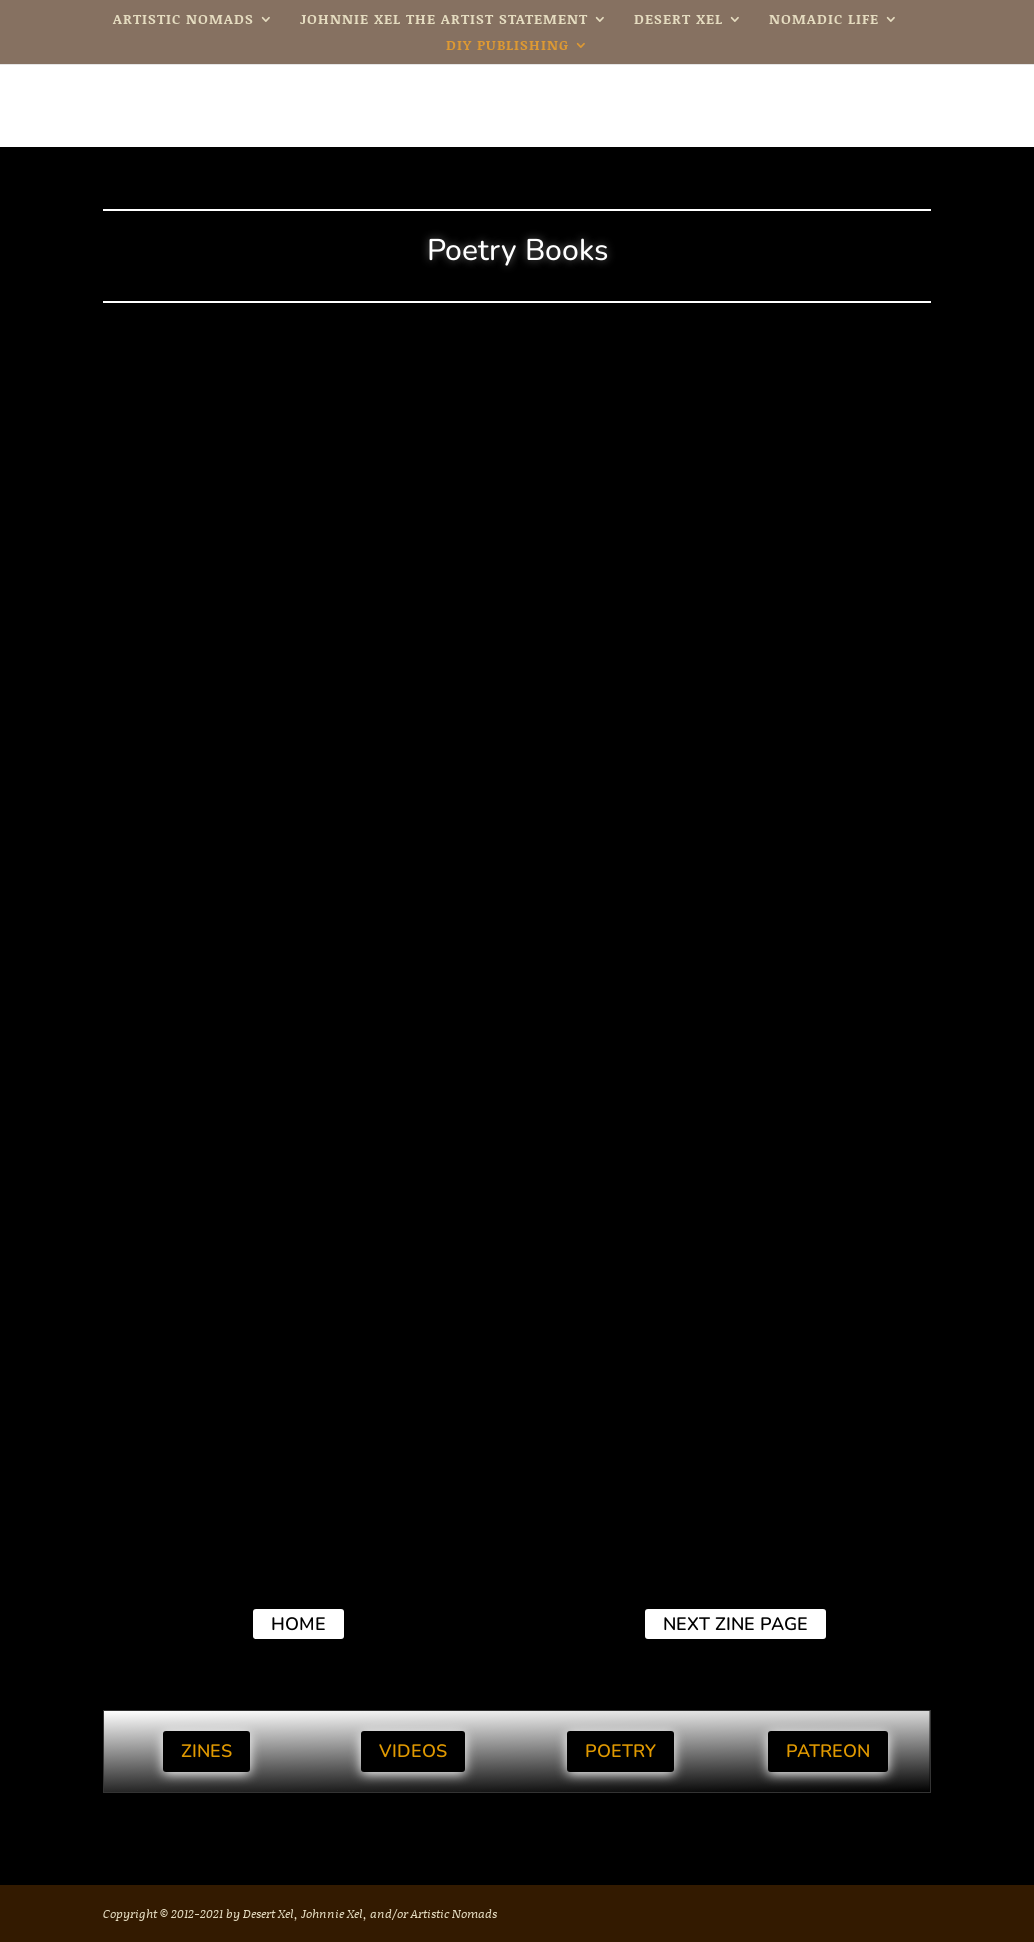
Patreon (828, 1751)
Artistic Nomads (183, 20)
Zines (206, 1751)
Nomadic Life (824, 20)
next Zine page (735, 1624)
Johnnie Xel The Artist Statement (444, 20)
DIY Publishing (507, 46)
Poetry (620, 1751)
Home (298, 1624)
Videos (413, 1751)
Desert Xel (678, 20)
